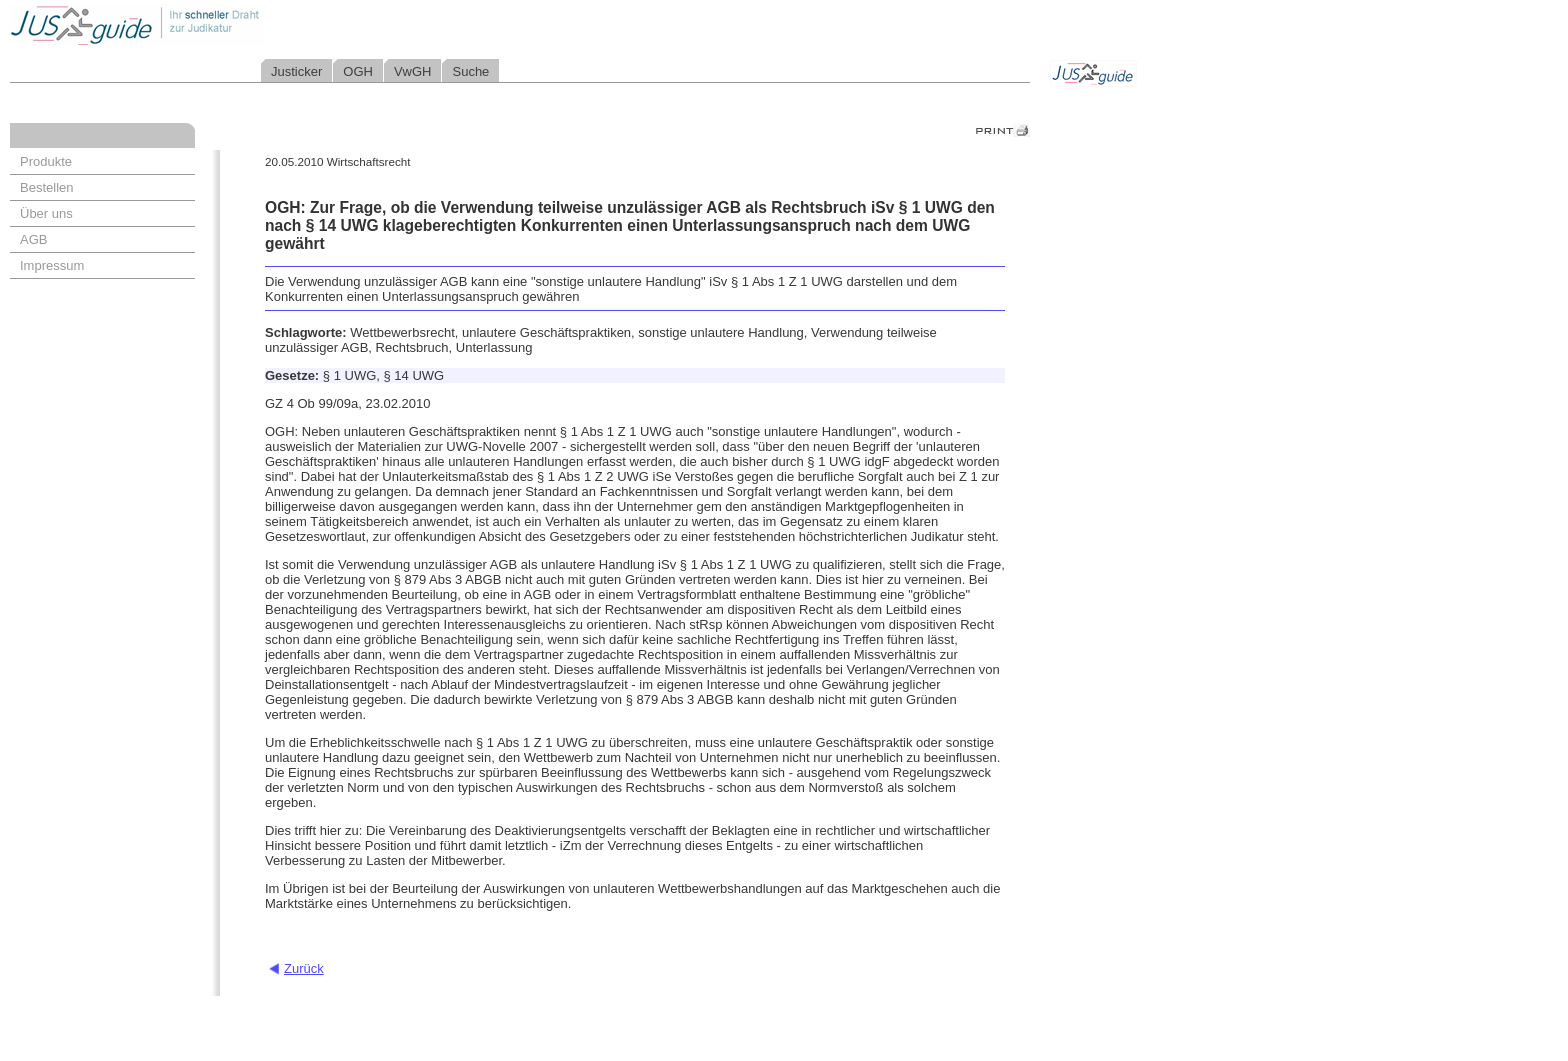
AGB (33, 239)
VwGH (413, 71)
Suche (470, 71)
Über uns (46, 213)
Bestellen (46, 187)
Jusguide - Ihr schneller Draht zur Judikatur (201, 24)
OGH (358, 71)
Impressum (52, 265)
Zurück (304, 968)
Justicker (296, 71)
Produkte (46, 161)
